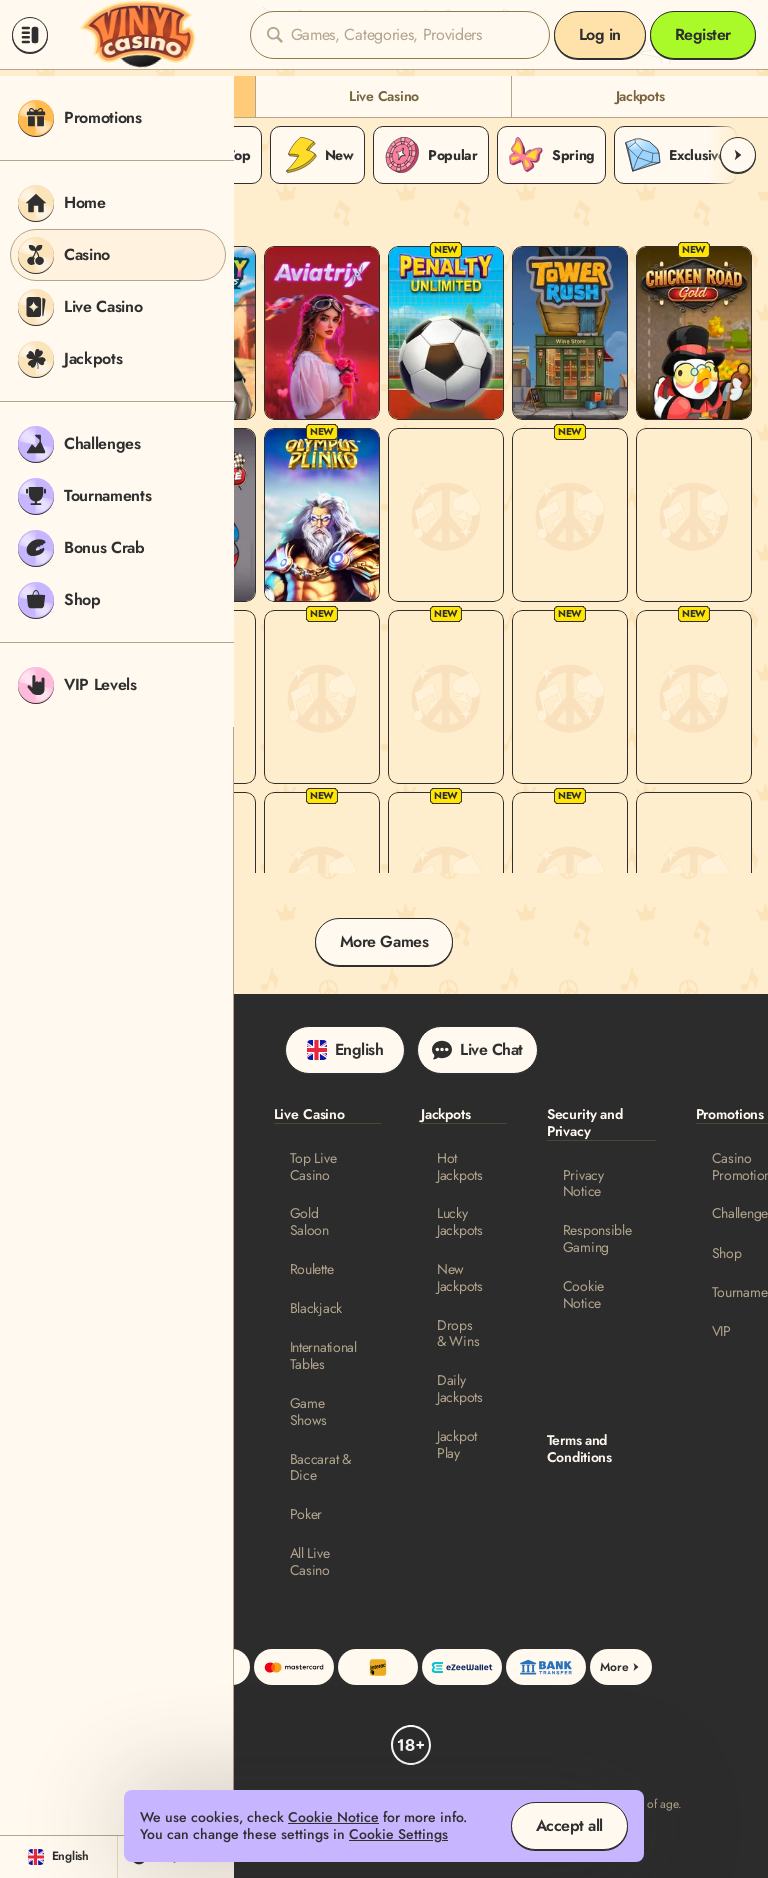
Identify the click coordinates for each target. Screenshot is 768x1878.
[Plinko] (446, 697)
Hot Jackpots (460, 1167)
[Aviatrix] (322, 333)
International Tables (323, 1356)
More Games (384, 941)
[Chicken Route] (570, 879)
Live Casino (384, 96)
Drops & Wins (458, 1334)
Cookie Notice (583, 1295)
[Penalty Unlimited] (446, 333)
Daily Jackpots (460, 1389)
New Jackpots (460, 1278)
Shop (727, 1253)
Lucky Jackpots (460, 1222)
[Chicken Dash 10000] (322, 879)
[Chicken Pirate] (694, 515)
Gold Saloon (309, 1222)
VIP (721, 1331)
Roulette (312, 1269)
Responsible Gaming (597, 1239)
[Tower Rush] (570, 333)
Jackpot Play (457, 1445)
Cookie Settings (398, 1834)
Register (703, 34)
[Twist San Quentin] (570, 697)
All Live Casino (310, 1562)
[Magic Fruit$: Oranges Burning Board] (694, 697)
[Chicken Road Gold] (694, 333)
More (621, 1667)
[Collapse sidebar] (30, 35)
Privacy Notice (583, 1184)
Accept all (569, 1825)
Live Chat (477, 1049)
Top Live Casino (313, 1167)
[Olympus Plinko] (322, 515)
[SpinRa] (694, 879)
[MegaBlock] (322, 697)
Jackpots (640, 96)
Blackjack (316, 1308)
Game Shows (309, 1412)
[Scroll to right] (738, 155)
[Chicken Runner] (570, 515)
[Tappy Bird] (446, 879)
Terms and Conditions (579, 1449)
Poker (306, 1514)
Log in (600, 34)
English (345, 1049)
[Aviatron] (446, 515)
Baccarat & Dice (320, 1468)
